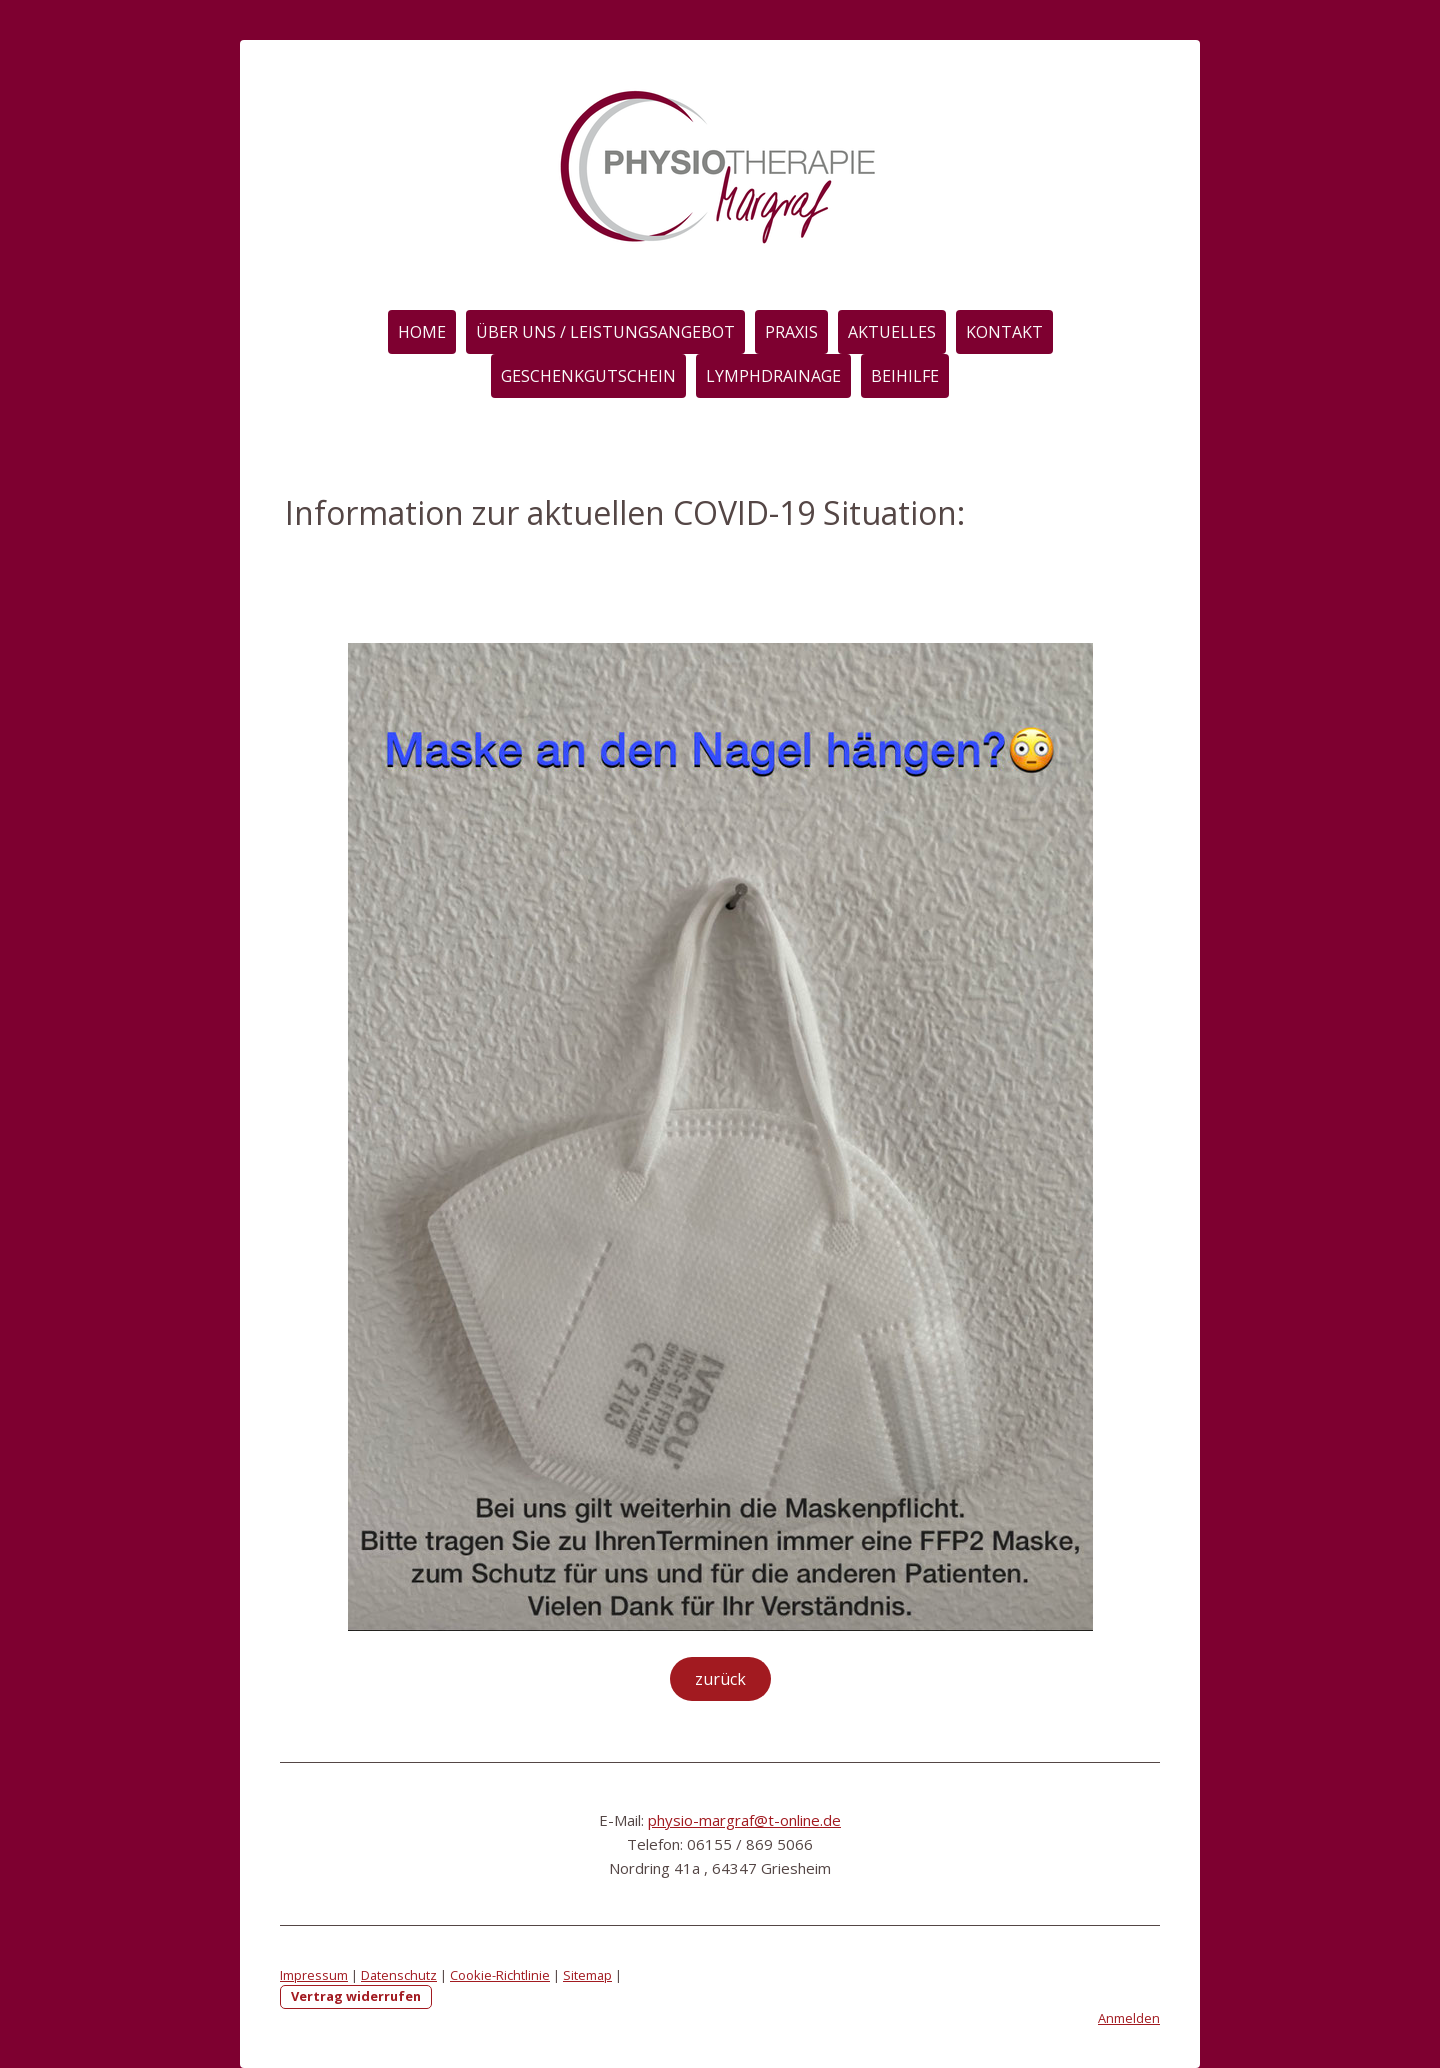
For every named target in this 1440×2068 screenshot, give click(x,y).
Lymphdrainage (773, 376)
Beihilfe (905, 376)
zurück (720, 1679)
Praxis (791, 332)
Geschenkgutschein (588, 376)
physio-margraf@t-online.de (744, 1820)
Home (422, 332)
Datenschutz (399, 1975)
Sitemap (587, 1975)
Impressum (314, 1975)
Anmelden (1129, 2018)
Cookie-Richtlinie (500, 1975)
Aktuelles (892, 332)
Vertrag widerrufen (356, 1996)
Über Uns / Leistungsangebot (605, 332)
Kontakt (1004, 332)
